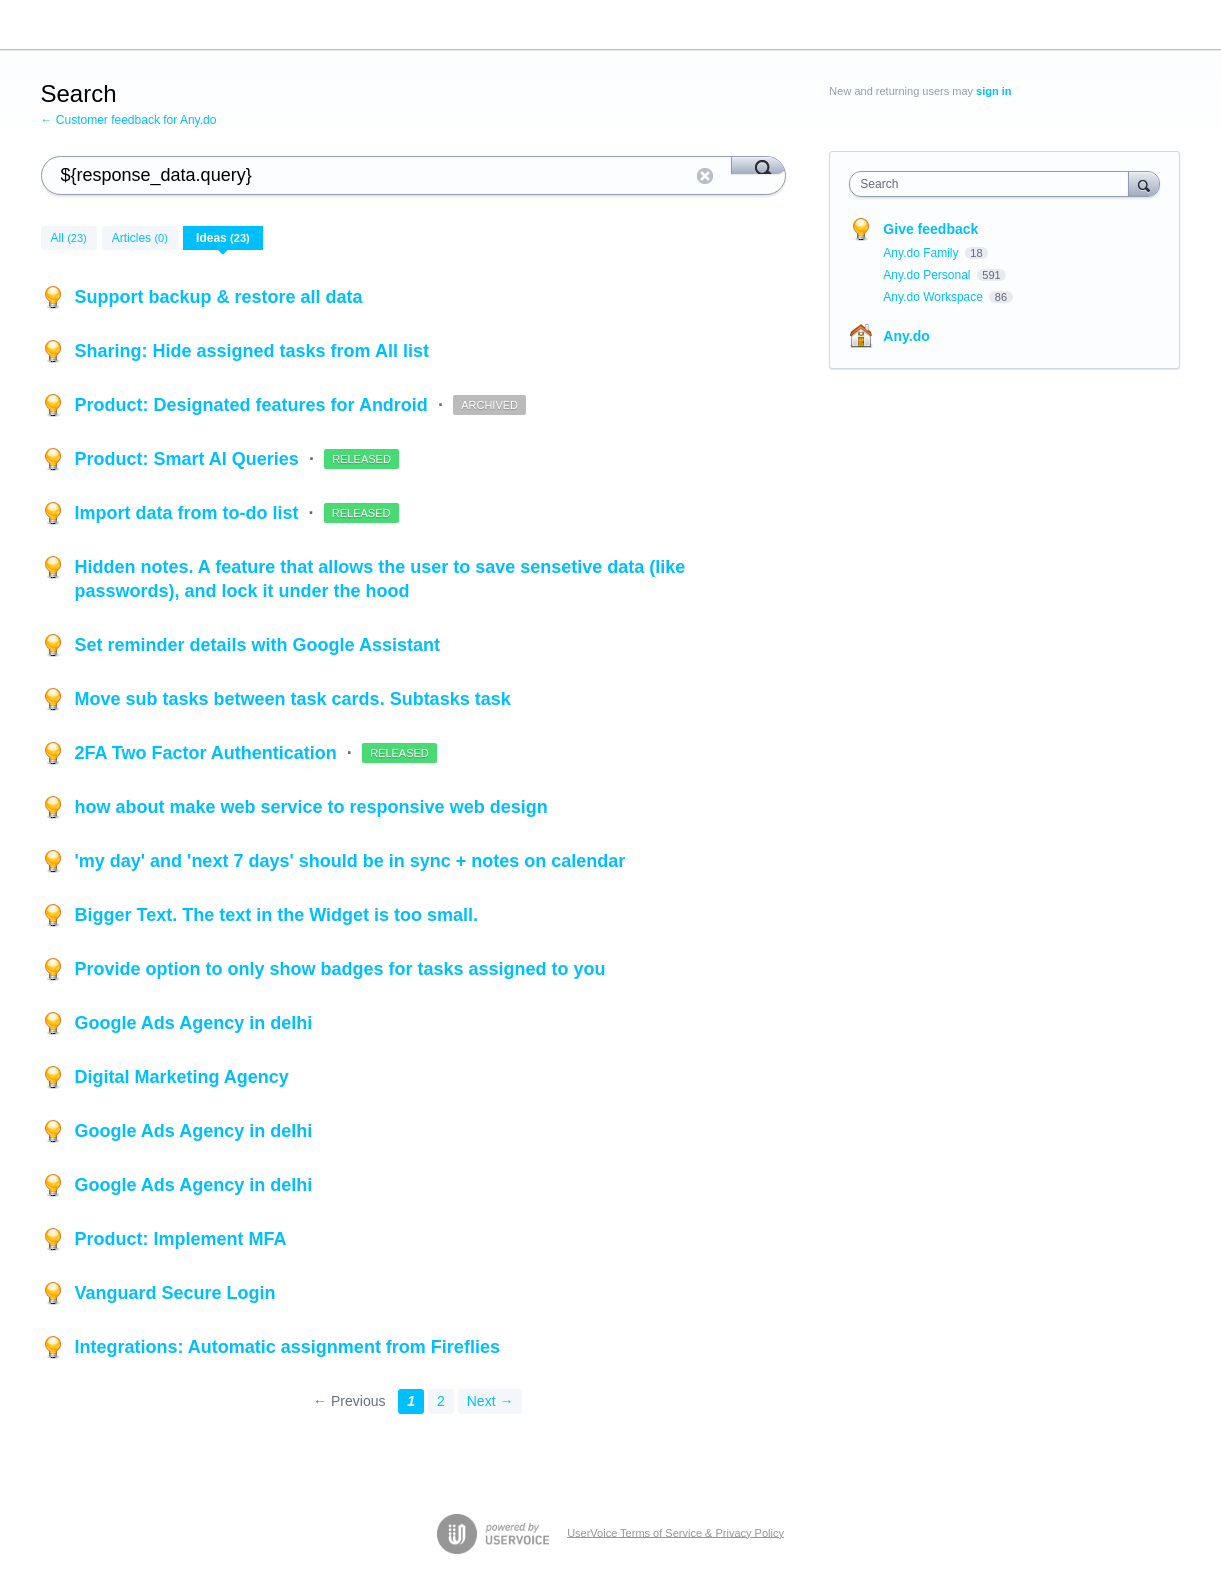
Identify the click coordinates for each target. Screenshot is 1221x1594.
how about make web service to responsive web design (311, 807)
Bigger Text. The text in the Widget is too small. (277, 915)
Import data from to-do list (189, 513)
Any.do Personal (928, 275)
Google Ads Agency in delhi (194, 1023)
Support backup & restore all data (219, 297)
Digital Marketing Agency (182, 1077)
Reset (705, 176)
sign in (993, 91)
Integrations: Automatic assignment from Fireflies (287, 1347)
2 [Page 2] (441, 1401)
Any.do (906, 336)
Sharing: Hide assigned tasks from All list (252, 351)
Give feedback (930, 229)
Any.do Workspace (934, 297)
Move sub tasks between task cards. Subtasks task (293, 699)
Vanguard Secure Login (175, 1293)
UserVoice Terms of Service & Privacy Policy (675, 1532)
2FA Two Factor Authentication (208, 753)
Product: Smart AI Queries (189, 459)
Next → (490, 1401)
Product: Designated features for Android (254, 405)
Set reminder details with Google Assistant (257, 645)
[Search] (758, 165)
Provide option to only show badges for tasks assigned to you (340, 969)
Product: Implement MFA (181, 1239)
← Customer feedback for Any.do (129, 120)
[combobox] (993, 184)
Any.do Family (922, 253)
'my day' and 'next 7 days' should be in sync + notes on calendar (350, 861)
